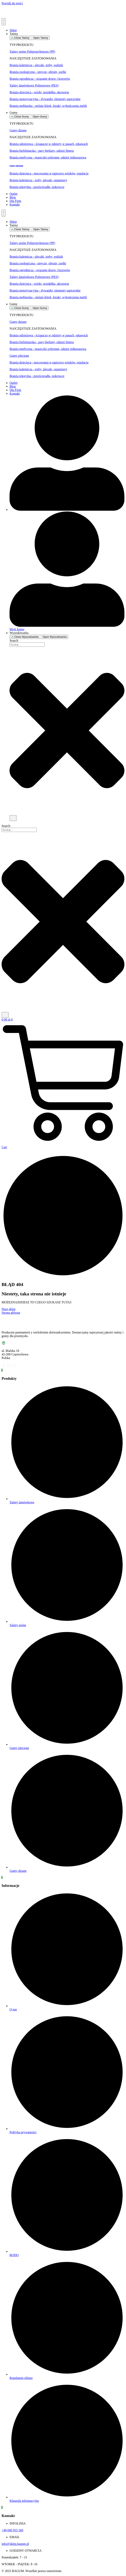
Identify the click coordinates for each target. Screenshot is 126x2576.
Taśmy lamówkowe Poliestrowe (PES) (34, 85)
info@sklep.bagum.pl (15, 2543)
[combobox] (27, 645)
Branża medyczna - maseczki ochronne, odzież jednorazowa (48, 157)
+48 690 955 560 (12, 2530)
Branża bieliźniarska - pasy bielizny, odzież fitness (42, 150)
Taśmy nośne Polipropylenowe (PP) (32, 51)
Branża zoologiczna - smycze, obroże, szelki (38, 72)
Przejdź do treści (12, 3)
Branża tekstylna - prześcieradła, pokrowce (37, 187)
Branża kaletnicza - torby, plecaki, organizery (38, 180)
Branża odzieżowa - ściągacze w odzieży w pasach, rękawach (49, 144)
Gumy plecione (16, 165)
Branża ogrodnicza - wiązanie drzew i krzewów (40, 78)
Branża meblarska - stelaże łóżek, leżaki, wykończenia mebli (48, 105)
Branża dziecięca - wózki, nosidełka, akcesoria (39, 92)
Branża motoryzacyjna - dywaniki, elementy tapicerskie (45, 99)
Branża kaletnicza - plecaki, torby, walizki (36, 65)
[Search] (13, 818)
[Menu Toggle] (4, 21)
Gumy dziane (18, 130)
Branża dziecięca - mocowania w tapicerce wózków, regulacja (49, 173)
